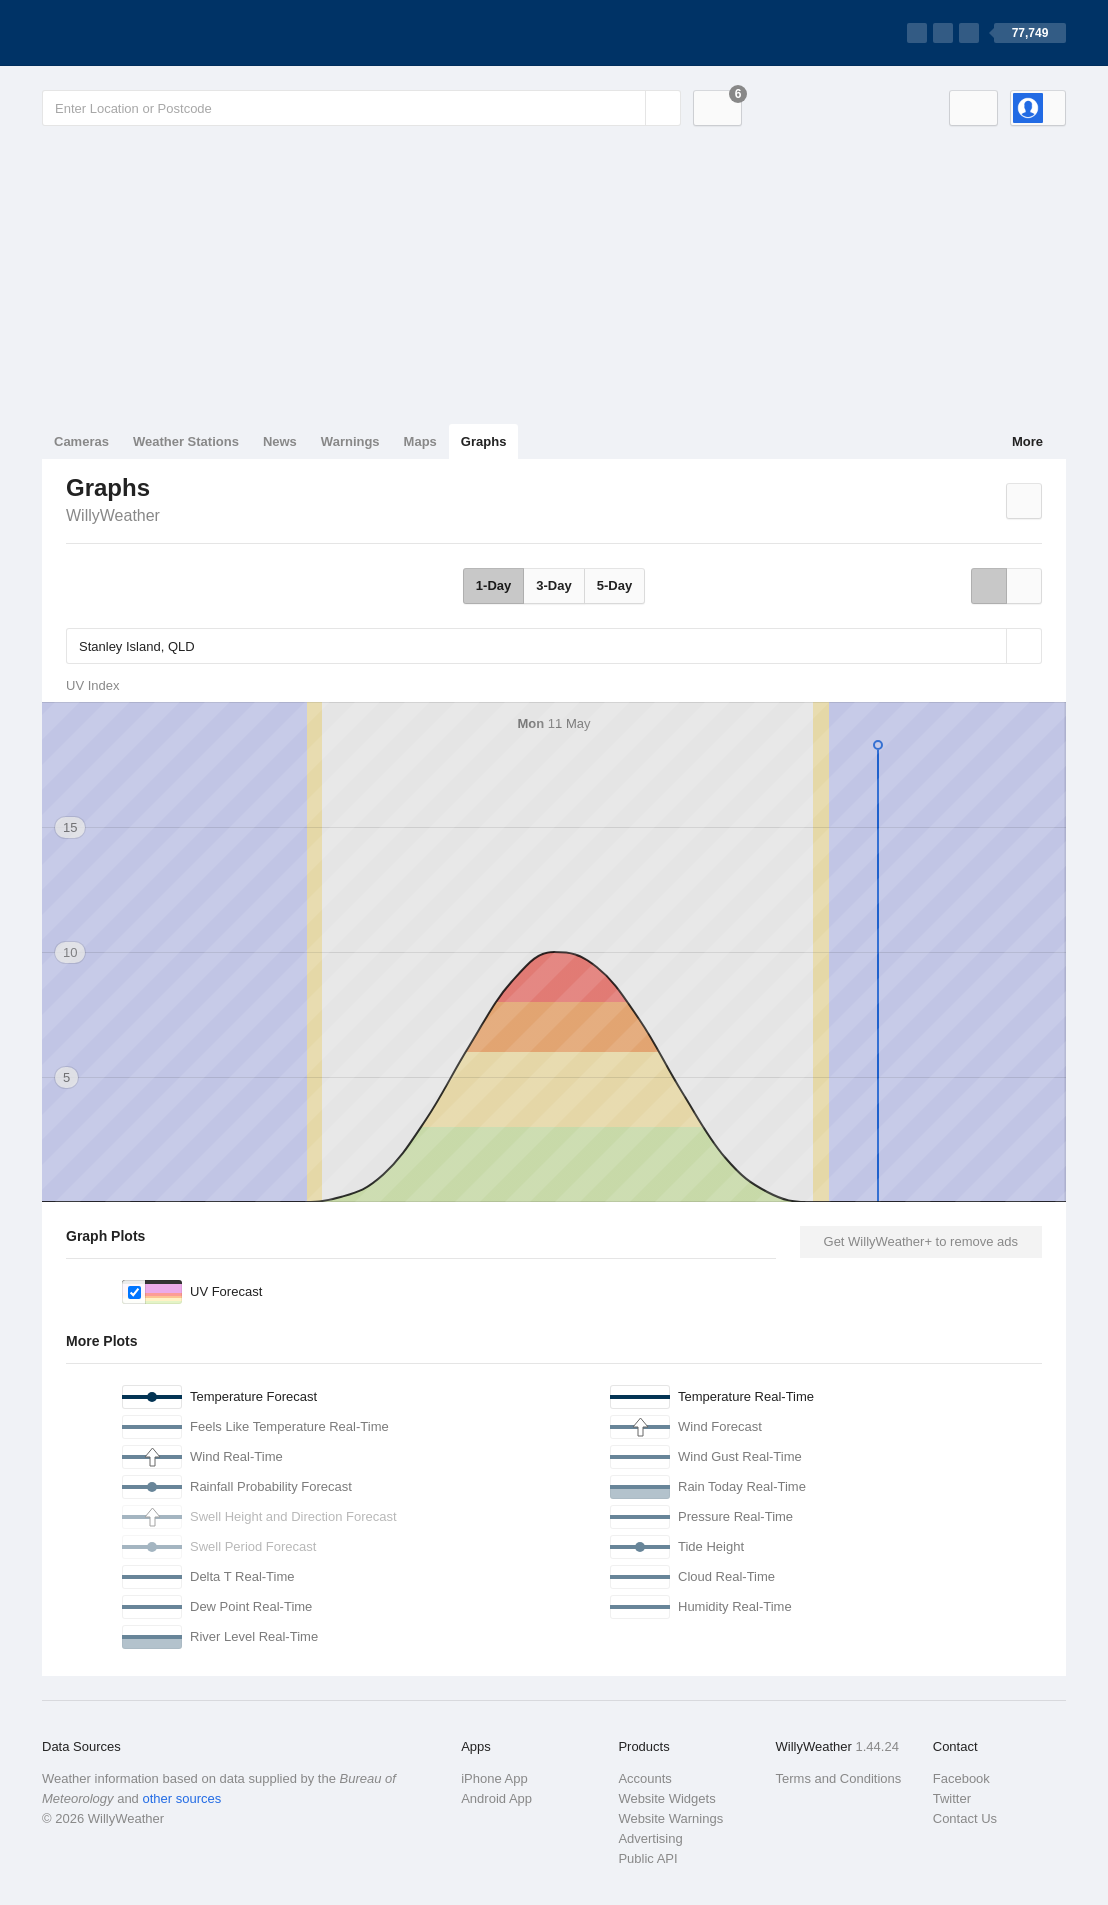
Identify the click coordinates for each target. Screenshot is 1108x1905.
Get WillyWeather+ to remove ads (921, 1241)
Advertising (650, 1838)
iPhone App (494, 1778)
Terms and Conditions (839, 1778)
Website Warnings (670, 1818)
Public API (647, 1858)
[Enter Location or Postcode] (361, 108)
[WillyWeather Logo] (136, 33)
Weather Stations (186, 441)
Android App (496, 1798)
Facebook (961, 1778)
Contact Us (965, 1818)
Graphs (484, 441)
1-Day (493, 585)
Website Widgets (666, 1798)
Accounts (644, 1778)
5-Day (614, 585)
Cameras (81, 441)
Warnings (350, 441)
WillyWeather (113, 515)
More (1027, 441)
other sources (181, 1798)
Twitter (952, 1798)
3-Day (553, 585)
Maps (420, 441)
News (280, 441)
